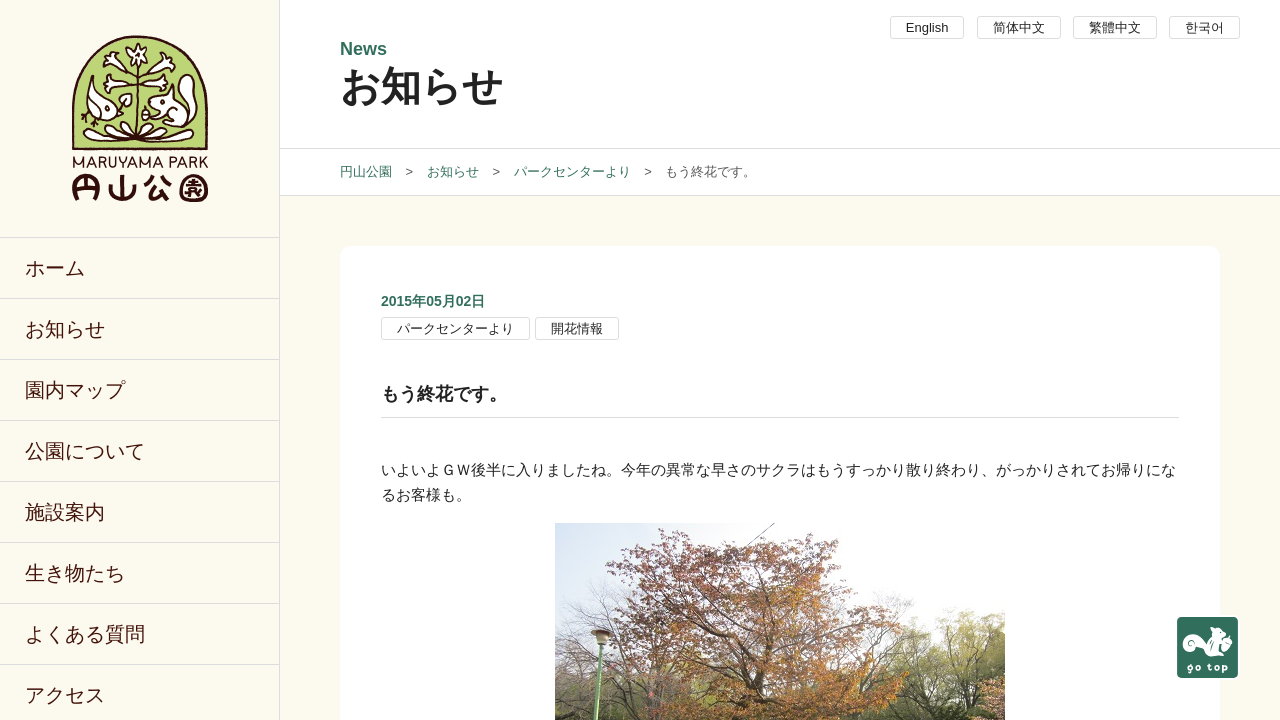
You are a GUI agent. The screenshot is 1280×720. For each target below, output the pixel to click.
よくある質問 (85, 634)
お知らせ (65, 329)
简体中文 (1019, 27)
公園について (85, 451)
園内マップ (75, 390)
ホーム (55, 268)
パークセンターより (455, 328)
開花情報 (577, 328)
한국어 (1204, 27)
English (927, 27)
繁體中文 (1115, 27)
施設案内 (65, 512)
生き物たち (75, 573)
